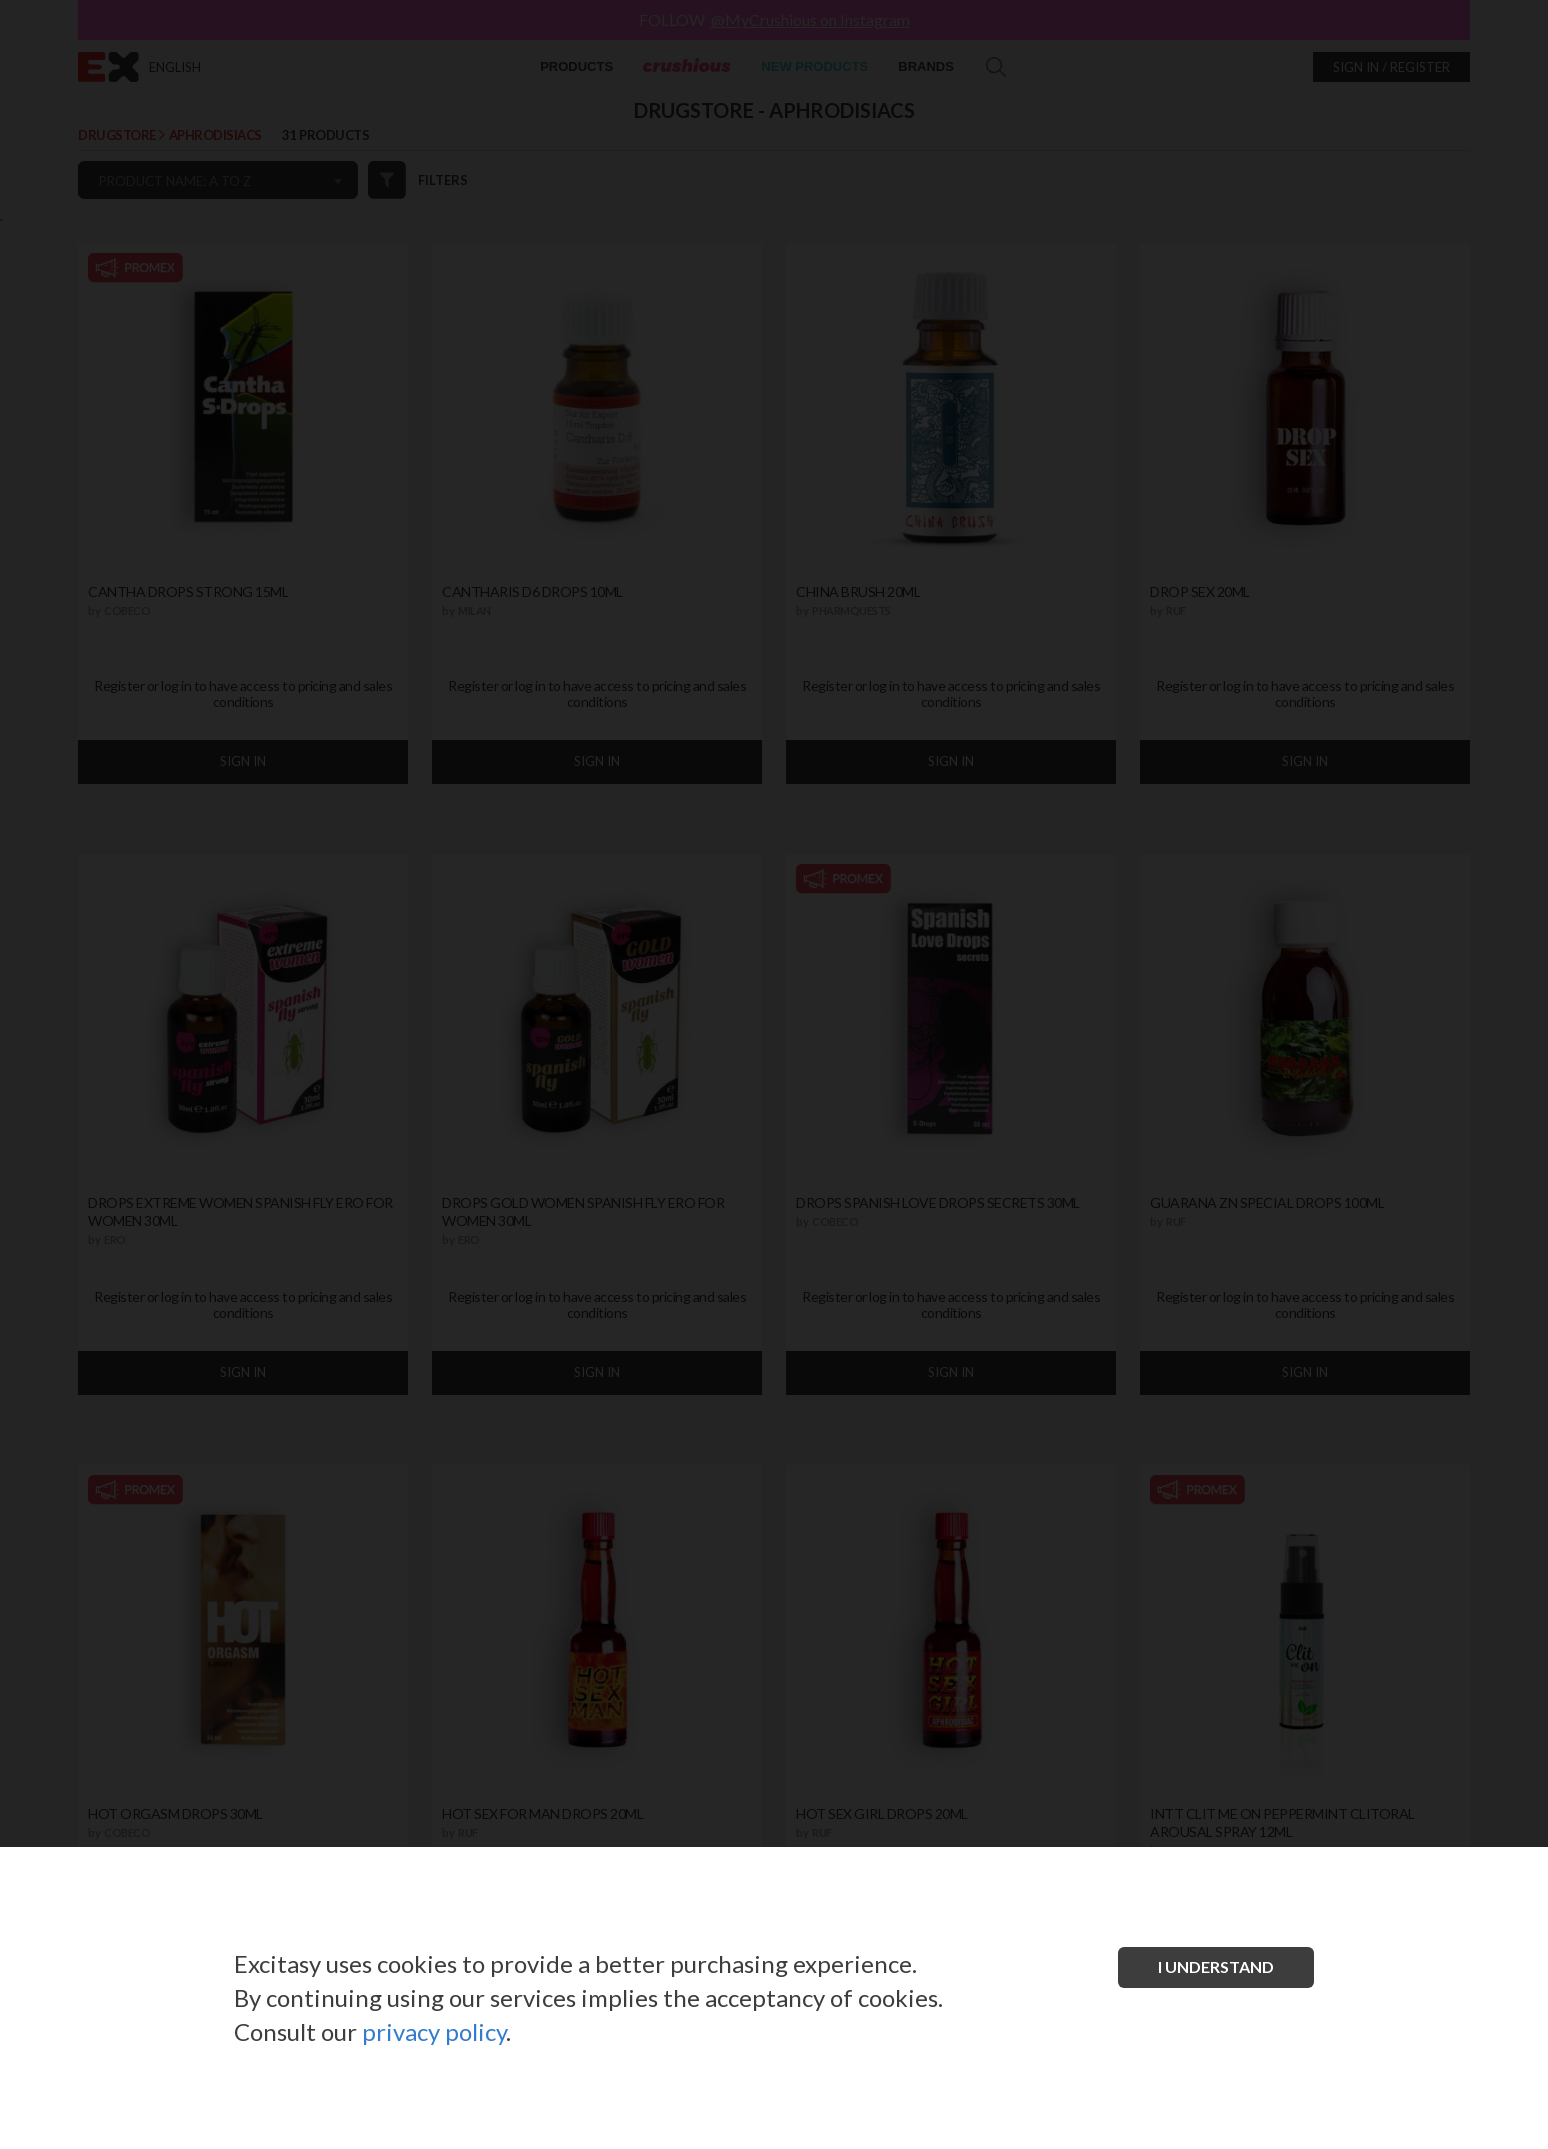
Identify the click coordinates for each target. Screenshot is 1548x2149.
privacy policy (434, 2031)
